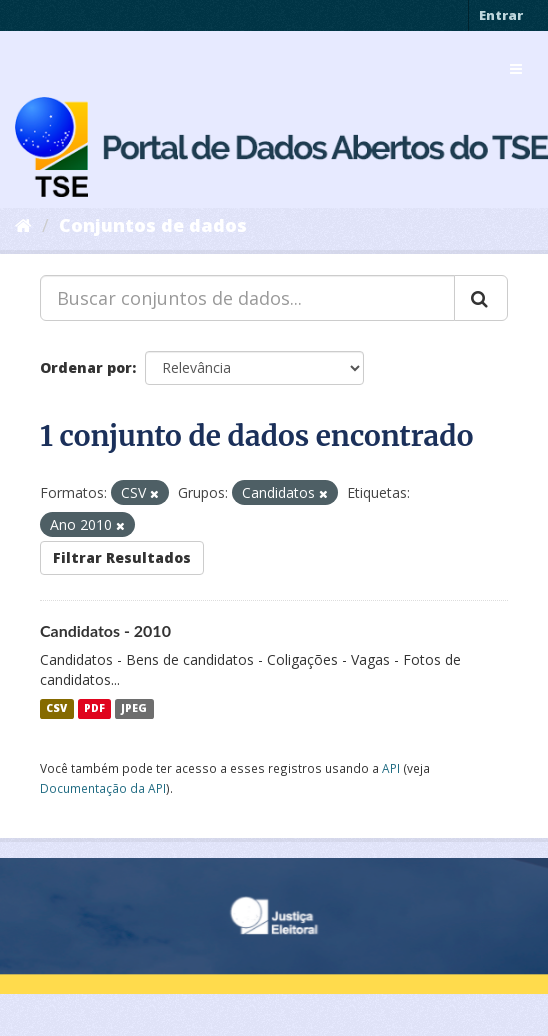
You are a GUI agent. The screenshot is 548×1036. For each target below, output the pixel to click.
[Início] (23, 225)
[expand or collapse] (516, 69)
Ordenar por (86, 367)
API (391, 768)
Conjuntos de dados (153, 225)
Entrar (501, 15)
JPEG (134, 709)
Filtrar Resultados (122, 557)
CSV (56, 709)
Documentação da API (103, 788)
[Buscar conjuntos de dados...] (247, 298)
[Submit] (481, 298)
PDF (94, 709)
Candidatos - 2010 (105, 630)
